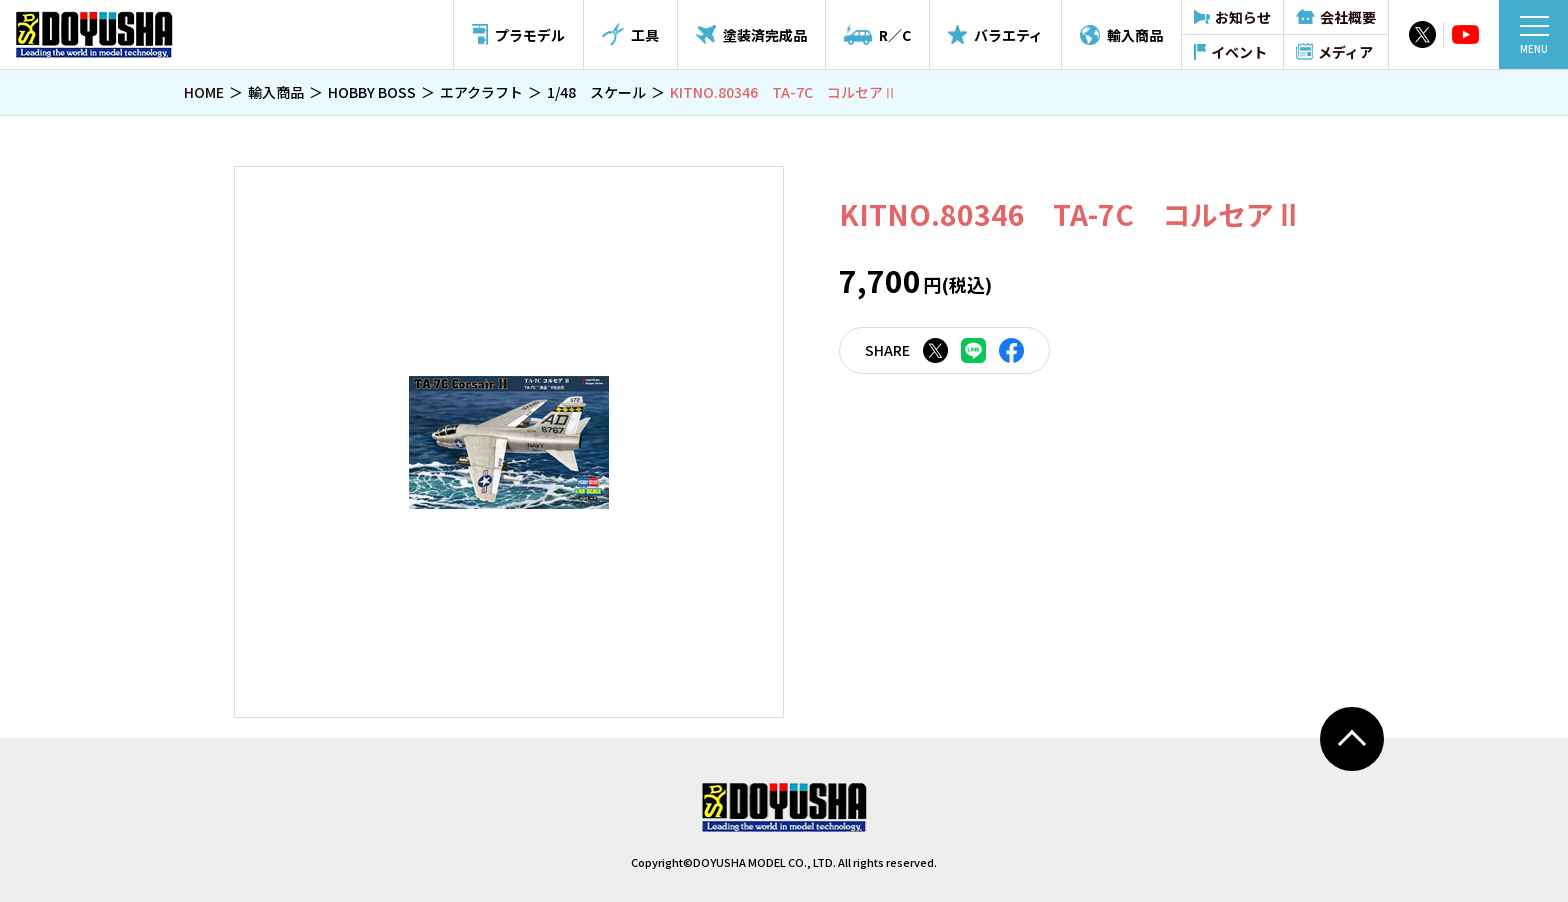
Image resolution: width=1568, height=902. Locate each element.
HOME (204, 92)
